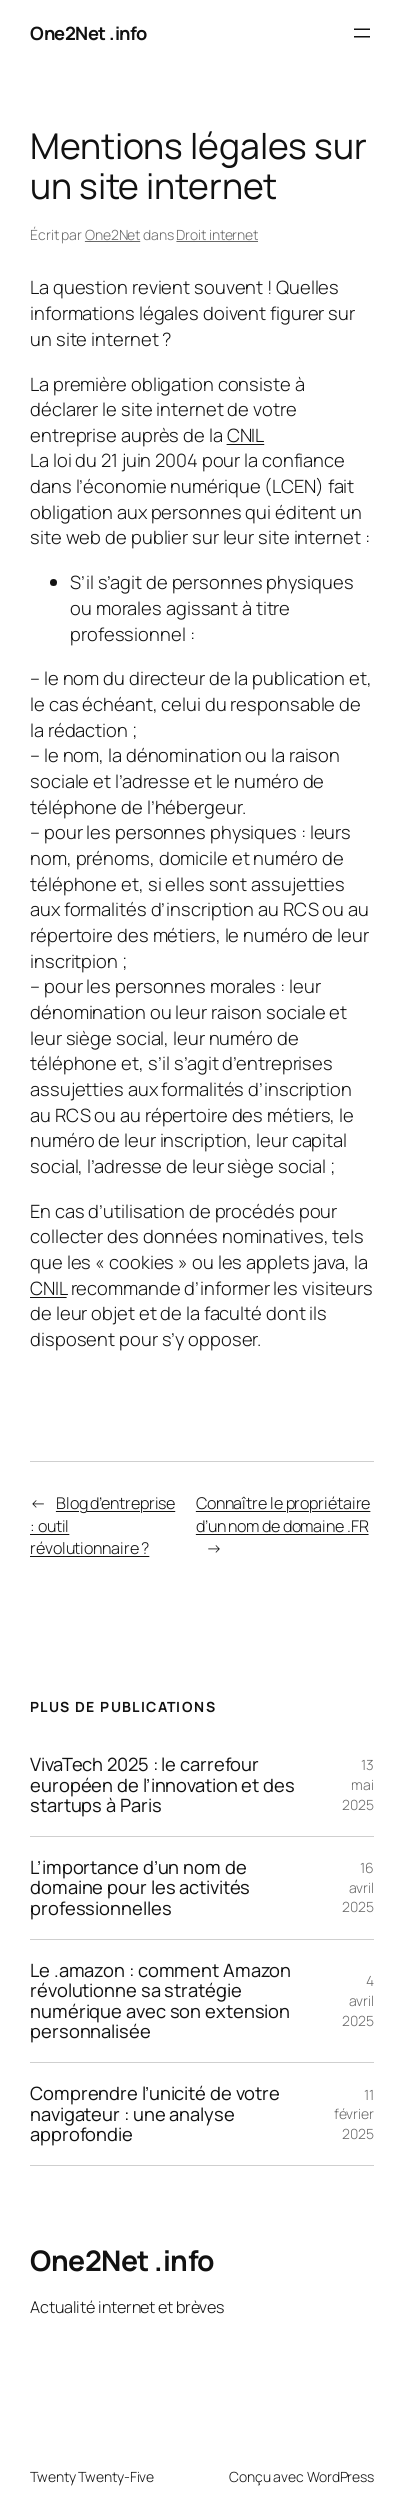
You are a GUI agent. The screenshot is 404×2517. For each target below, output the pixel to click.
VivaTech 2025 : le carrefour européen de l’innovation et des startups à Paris (162, 1785)
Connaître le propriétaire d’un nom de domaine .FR (283, 1514)
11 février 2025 (354, 2114)
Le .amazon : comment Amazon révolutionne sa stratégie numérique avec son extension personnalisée (160, 2001)
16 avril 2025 (358, 1887)
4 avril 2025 (358, 2000)
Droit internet (217, 234)
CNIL (246, 434)
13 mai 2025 (358, 1784)
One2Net (112, 234)
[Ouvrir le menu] (362, 33)
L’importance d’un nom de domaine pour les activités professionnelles (140, 1888)
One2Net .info (88, 32)
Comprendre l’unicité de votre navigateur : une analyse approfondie (155, 2114)
